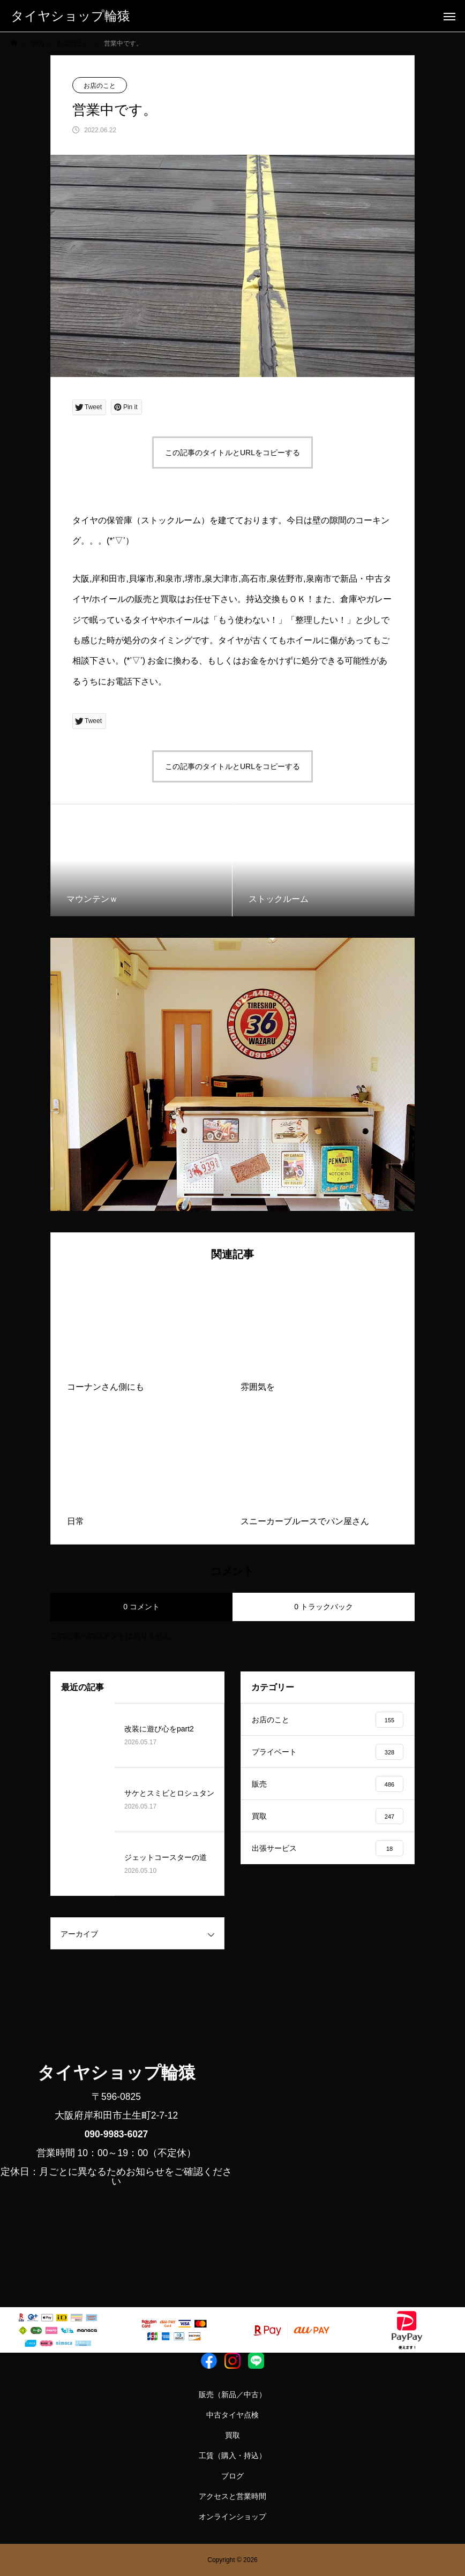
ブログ (232, 2476)
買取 (232, 2435)
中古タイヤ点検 (232, 2415)
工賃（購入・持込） (232, 2455)
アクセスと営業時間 (232, 2496)
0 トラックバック (323, 1606)
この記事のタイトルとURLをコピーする (232, 452)
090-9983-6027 (116, 2134)
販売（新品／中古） (232, 2394)
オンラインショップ (232, 2516)
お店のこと (100, 85)
